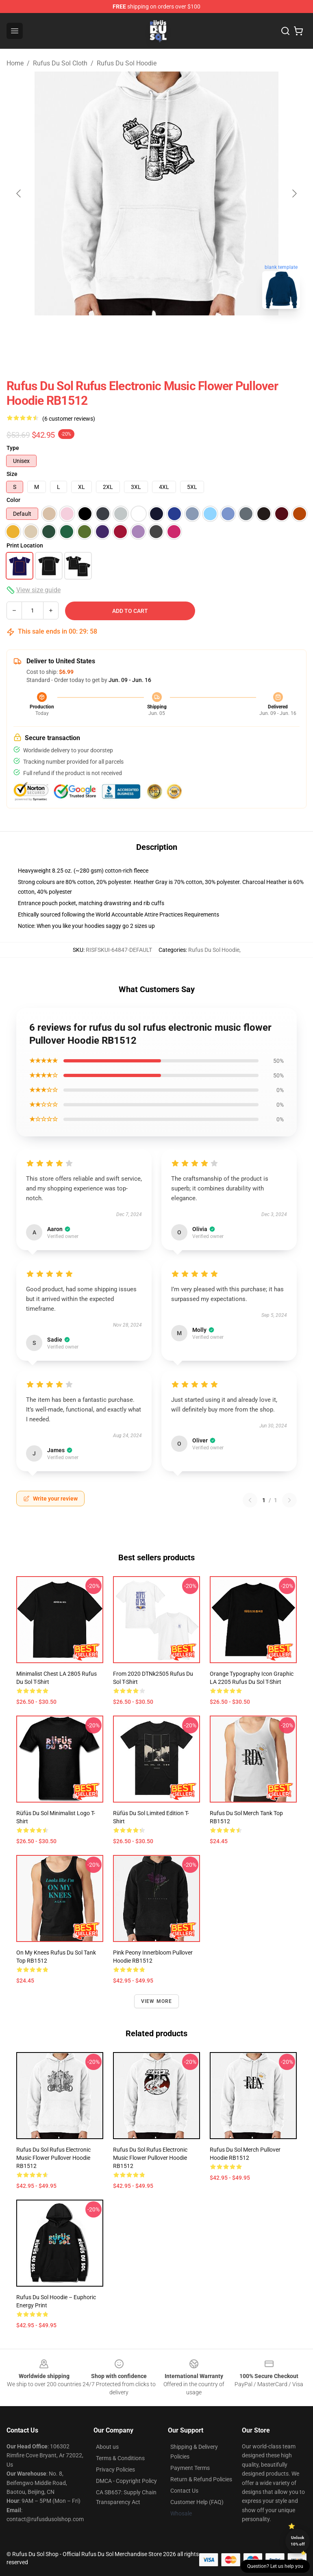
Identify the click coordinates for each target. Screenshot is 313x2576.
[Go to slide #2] (156, 333)
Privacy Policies (115, 2469)
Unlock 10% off (298, 2540)
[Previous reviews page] (250, 1500)
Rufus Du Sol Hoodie (126, 63)
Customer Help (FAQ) (197, 2502)
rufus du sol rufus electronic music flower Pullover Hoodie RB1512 (53, 2157)
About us (107, 2447)
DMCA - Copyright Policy (126, 2481)
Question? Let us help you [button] (275, 2566)
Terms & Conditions (120, 2458)
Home (15, 63)
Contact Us (184, 2490)
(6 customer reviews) (68, 418)
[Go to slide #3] (198, 333)
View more (156, 2001)
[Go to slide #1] (114, 333)
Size (12, 474)
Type (13, 448)
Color (13, 500)
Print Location (25, 545)
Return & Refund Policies (201, 2479)
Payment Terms (190, 2468)
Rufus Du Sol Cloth (60, 63)
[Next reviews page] (289, 1500)
